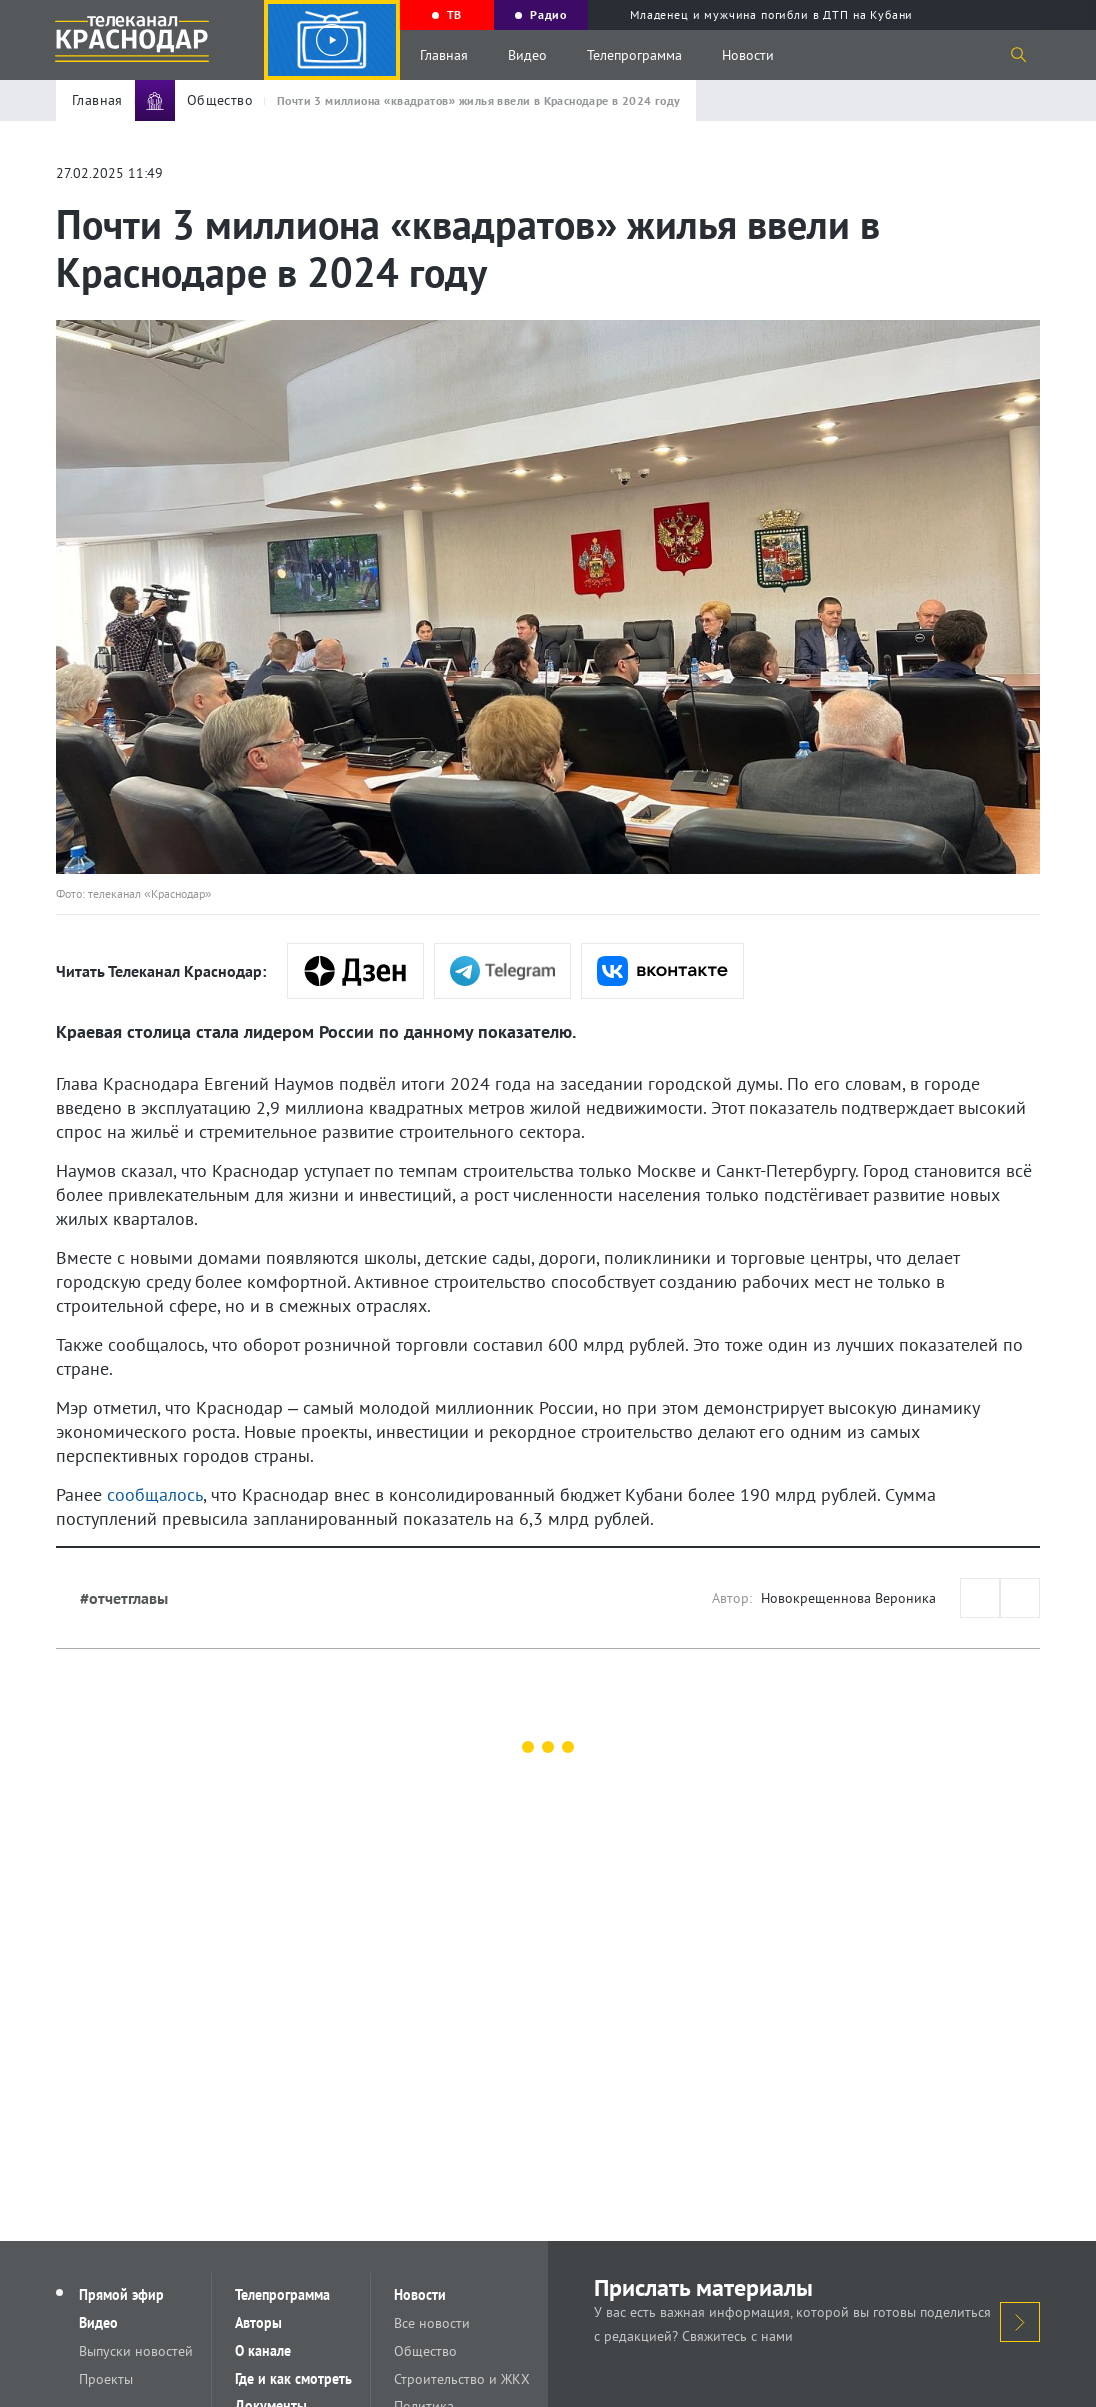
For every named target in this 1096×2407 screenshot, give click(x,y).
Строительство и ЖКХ (463, 2379)
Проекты (107, 2379)
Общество (426, 2351)
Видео (527, 55)
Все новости (433, 2323)
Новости (748, 55)
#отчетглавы (124, 1598)
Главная (444, 55)
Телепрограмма (634, 55)
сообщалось (155, 1494)
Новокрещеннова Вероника (848, 1598)
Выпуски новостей (137, 2351)
